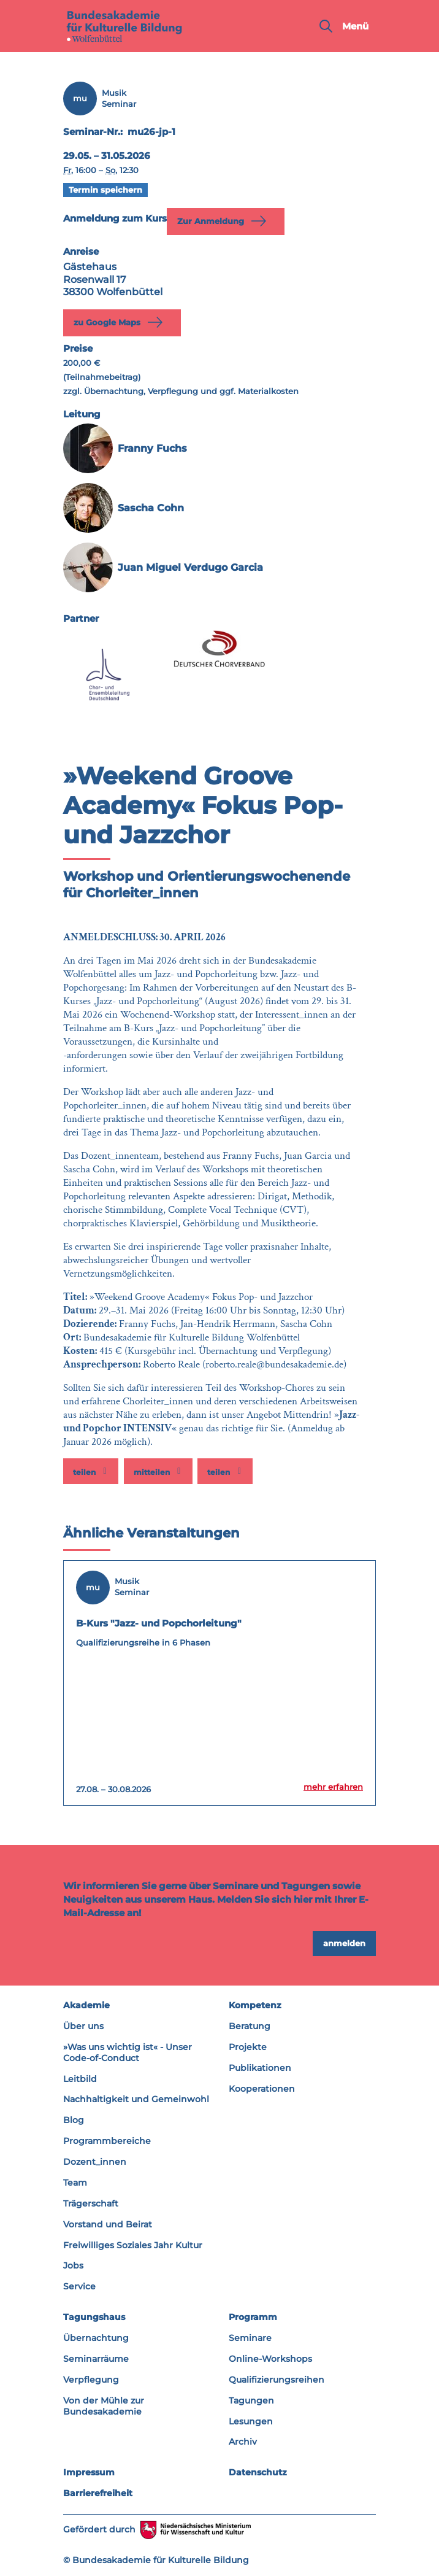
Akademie (86, 2005)
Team (75, 2182)
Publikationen (260, 2067)
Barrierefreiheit (97, 2493)
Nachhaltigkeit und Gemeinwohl (136, 2099)
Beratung (249, 2026)
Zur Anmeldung (224, 220)
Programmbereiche (107, 2140)
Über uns (83, 2026)
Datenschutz (258, 2472)
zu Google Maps (120, 322)
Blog (73, 2119)
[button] (90, 1471)
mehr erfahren (333, 1787)
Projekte (248, 2046)
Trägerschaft (90, 2203)
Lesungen (251, 2421)
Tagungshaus (94, 2317)
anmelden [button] (344, 1943)
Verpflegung (91, 2379)
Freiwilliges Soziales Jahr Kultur (132, 2245)
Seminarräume (96, 2358)
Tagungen (251, 2400)
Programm (253, 2317)
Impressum (89, 2472)
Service (79, 2286)
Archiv (243, 2441)
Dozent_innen (94, 2161)
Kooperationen (262, 2088)
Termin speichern (105, 190)
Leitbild (80, 2078)
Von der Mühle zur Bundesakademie (103, 2406)
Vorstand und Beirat (107, 2224)
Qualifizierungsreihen (276, 2379)
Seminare (250, 2337)
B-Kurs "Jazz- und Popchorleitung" (159, 1623)
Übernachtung (96, 2337)
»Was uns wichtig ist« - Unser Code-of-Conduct (127, 2052)
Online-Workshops (270, 2358)
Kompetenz (255, 2005)
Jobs (73, 2265)
